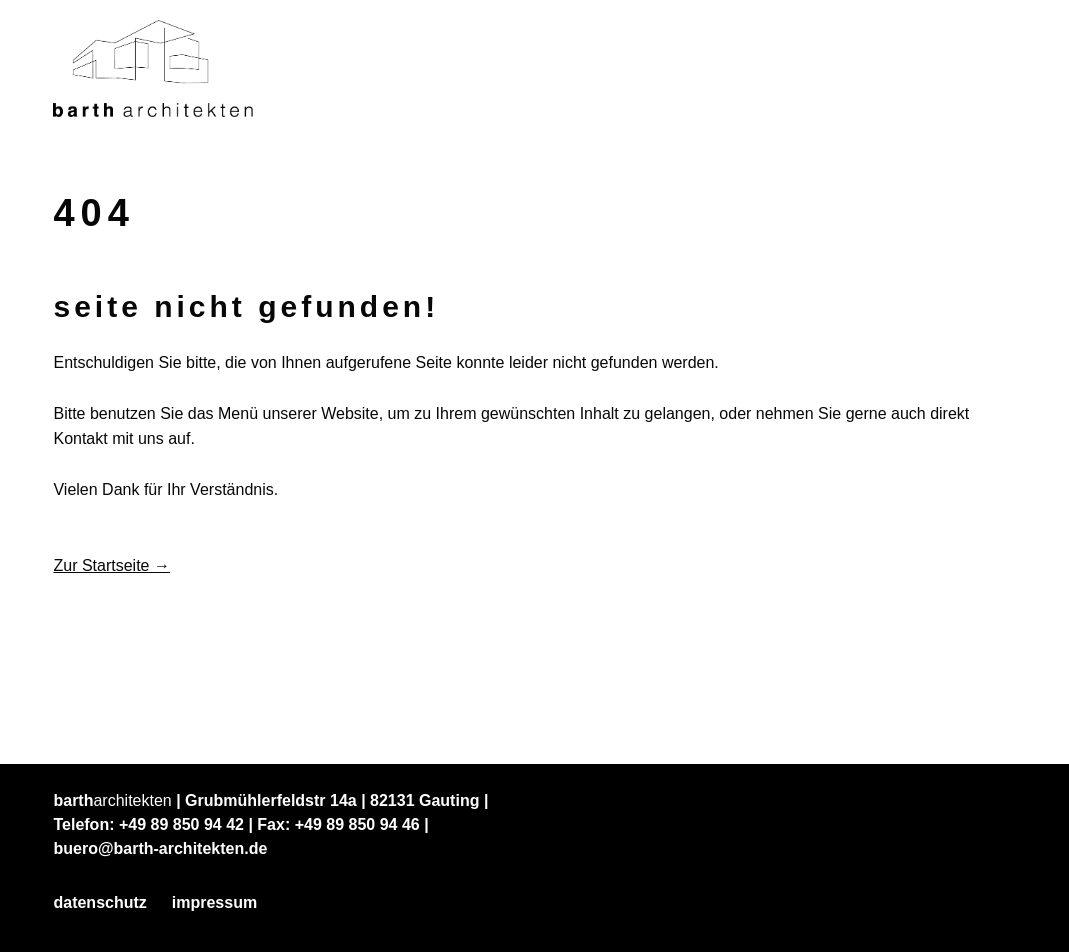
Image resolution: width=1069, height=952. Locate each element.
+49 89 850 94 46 (357, 824)
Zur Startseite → (111, 565)
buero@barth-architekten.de (160, 848)
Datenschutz (99, 902)
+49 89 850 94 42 (181, 824)
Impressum (214, 902)
